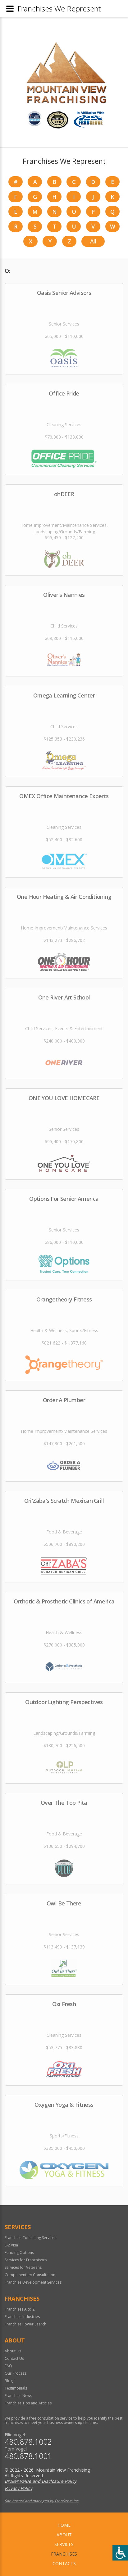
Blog (9, 2380)
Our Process (15, 2373)
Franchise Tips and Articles (28, 2403)
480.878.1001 (28, 2456)
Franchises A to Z (20, 2309)
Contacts (64, 2563)
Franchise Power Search (25, 2324)
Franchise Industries (22, 2316)
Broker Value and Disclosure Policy (40, 2481)
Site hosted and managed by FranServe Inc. (42, 2501)
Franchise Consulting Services (30, 2237)
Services (64, 2544)
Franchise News (18, 2395)
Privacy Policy (18, 2488)
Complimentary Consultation (30, 2274)
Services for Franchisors (26, 2260)
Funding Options (19, 2252)
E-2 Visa (11, 2245)
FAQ (8, 2365)
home (64, 2525)
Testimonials (16, 2388)
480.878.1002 (28, 2442)
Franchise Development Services (33, 2282)
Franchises (64, 2554)
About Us (13, 2351)
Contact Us (14, 2358)
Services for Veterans (23, 2267)
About (64, 2535)
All (93, 241)
